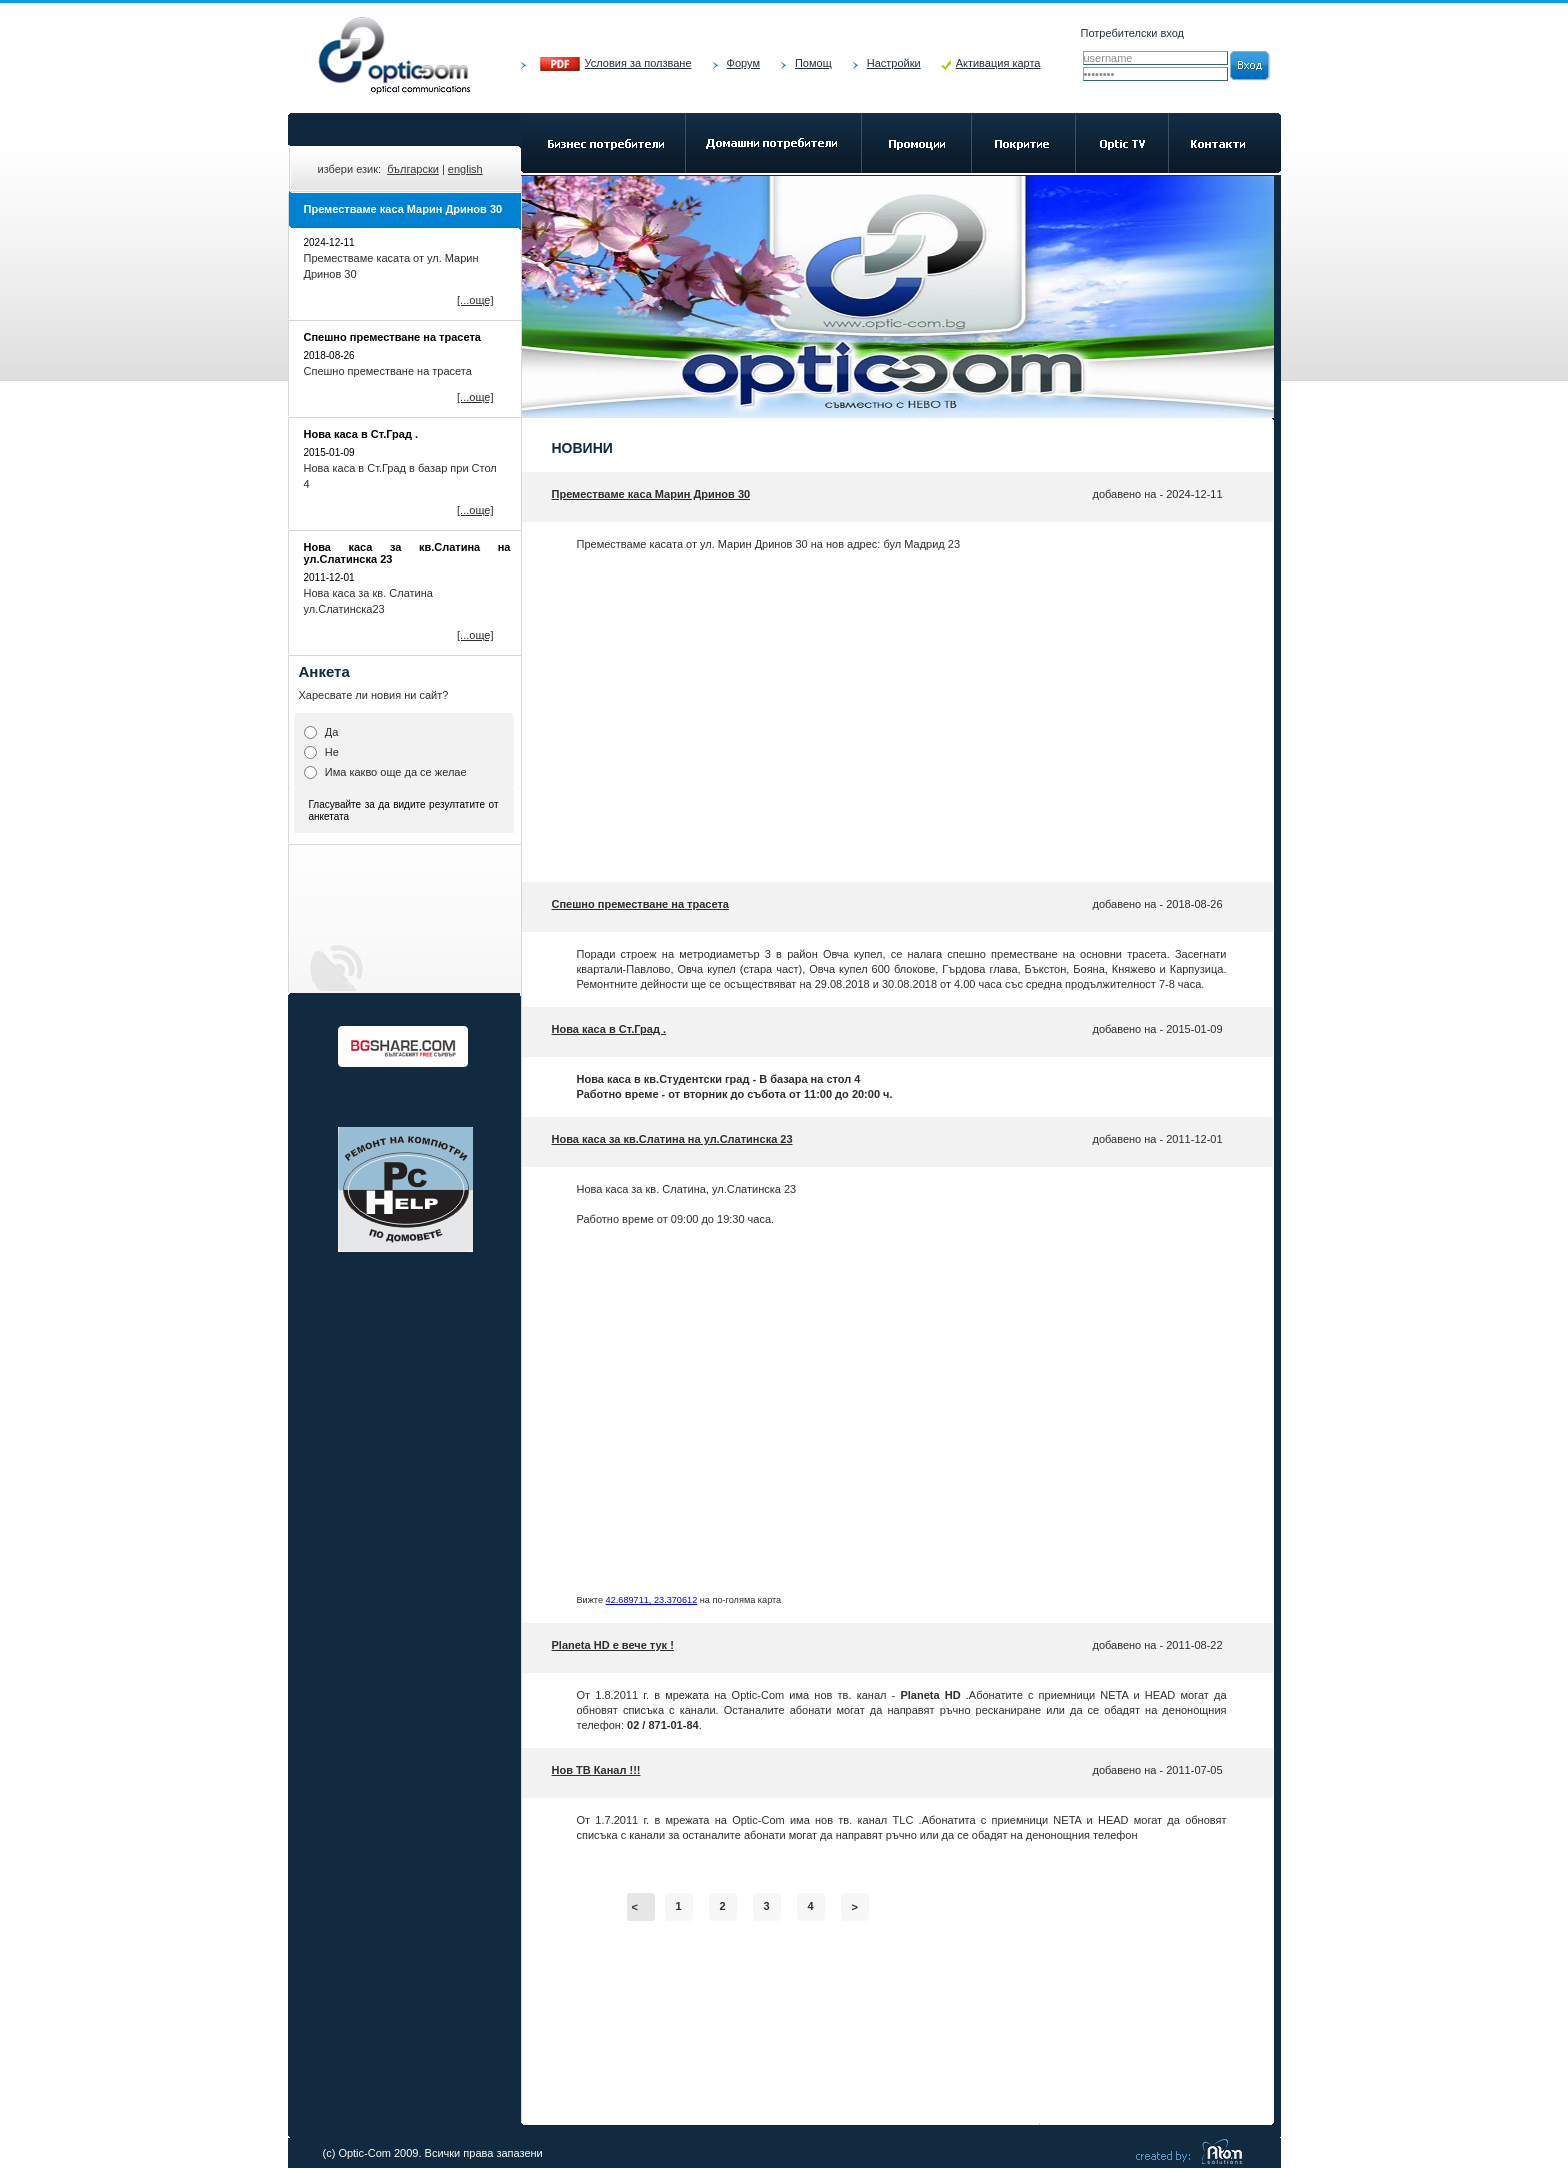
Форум (743, 63)
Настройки (894, 63)
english (465, 169)
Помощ (813, 63)
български (413, 169)
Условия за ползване (638, 63)
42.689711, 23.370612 (652, 1600)
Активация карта (998, 63)
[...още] (475, 300)
